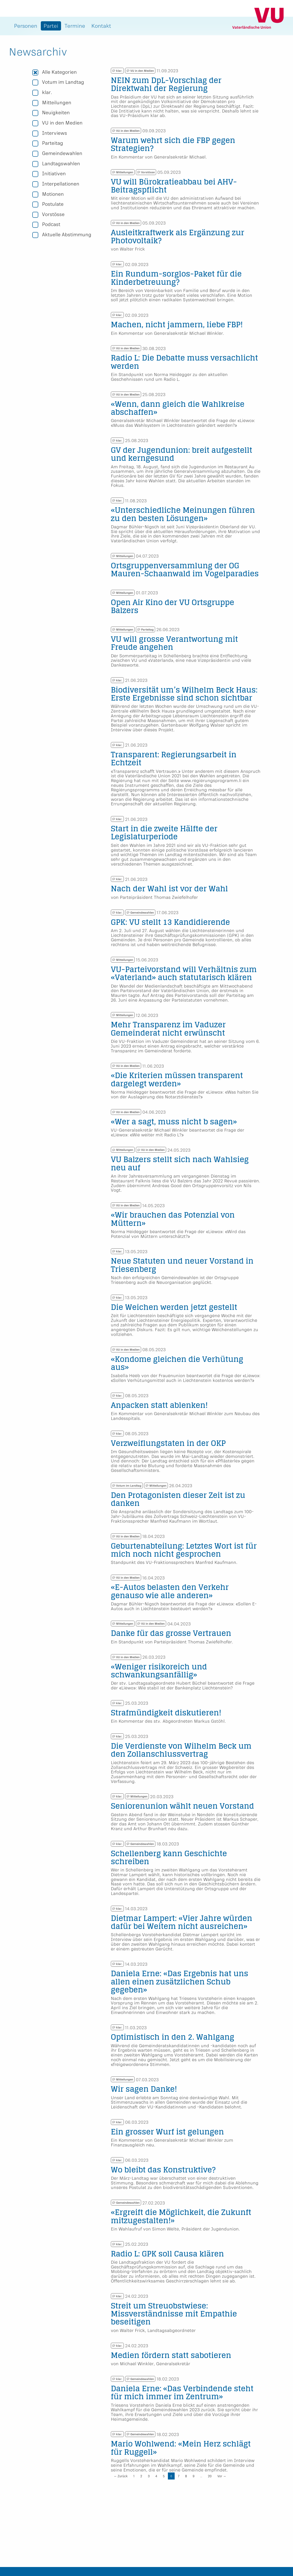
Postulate (48, 204)
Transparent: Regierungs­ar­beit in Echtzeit (173, 758)
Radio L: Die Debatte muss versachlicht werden (184, 362)
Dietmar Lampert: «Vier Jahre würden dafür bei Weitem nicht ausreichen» (181, 1922)
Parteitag (47, 143)
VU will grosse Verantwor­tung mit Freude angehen (174, 643)
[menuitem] (25, 27)
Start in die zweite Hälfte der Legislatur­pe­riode (164, 832)
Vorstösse (48, 214)
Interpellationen (55, 184)
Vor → (221, 2476)
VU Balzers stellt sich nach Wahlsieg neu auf (180, 1163)
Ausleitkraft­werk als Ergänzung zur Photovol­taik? (177, 236)
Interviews (49, 133)
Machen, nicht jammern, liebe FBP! (177, 324)
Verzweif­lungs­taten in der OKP (168, 1443)
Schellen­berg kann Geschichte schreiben (169, 1857)
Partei (51, 26)
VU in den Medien (57, 123)
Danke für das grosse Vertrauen (171, 1633)
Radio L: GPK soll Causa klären (167, 2253)
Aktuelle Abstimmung (61, 235)
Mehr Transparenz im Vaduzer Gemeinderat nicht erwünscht (168, 1028)
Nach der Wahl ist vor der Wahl (169, 888)
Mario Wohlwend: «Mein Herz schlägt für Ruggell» (181, 2447)
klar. (42, 92)
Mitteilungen (51, 103)
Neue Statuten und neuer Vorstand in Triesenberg (182, 1265)
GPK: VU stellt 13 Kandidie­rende (170, 922)
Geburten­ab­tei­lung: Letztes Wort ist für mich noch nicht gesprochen (184, 1550)
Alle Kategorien (54, 72)
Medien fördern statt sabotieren (171, 2355)
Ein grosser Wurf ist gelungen (167, 2131)
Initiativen (49, 174)
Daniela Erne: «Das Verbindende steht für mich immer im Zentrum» (182, 2392)
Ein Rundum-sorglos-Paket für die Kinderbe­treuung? (176, 278)
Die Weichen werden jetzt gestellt (174, 1307)
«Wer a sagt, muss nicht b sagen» (174, 1121)
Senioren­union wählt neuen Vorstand (182, 1806)
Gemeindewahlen (57, 153)
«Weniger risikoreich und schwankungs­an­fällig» (159, 1670)
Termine (75, 26)
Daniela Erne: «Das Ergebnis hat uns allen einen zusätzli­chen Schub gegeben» (179, 1981)
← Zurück (121, 2476)
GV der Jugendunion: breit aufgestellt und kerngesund (181, 454)
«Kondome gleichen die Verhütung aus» (177, 1363)
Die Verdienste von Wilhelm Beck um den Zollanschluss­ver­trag (181, 1750)
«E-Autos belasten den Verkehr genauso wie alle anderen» (170, 1591)
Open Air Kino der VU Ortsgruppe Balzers (172, 606)
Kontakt (101, 26)
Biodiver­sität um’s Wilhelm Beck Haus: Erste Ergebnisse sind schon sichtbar (184, 694)
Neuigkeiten (51, 113)
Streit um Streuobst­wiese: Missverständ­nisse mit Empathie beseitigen (174, 2314)
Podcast (46, 224)
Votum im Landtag (58, 82)
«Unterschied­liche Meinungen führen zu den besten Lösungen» (183, 514)
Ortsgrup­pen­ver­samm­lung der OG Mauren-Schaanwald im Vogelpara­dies (185, 569)
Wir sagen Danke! (144, 2089)
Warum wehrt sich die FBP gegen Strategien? (173, 144)
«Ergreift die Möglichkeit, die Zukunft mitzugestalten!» (181, 2216)
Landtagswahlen (56, 164)
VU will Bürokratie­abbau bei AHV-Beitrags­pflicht (174, 186)
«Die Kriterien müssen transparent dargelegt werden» (177, 1079)
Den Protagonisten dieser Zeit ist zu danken (178, 1499)
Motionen (48, 194)
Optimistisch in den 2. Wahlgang (172, 2037)
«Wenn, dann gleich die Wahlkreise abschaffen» (177, 408)
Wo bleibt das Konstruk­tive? (163, 2169)
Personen (25, 26)
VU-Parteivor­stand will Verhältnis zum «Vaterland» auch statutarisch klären (184, 973)
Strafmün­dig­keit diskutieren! (166, 1712)
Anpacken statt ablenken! (159, 1405)
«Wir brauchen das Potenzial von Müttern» (173, 1219)
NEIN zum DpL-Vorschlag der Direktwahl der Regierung (166, 84)
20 (210, 2476)
